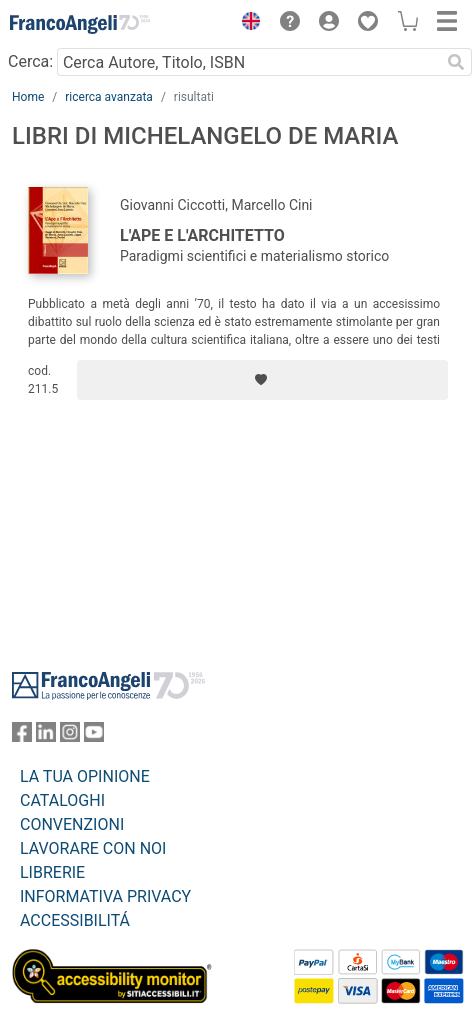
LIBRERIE (52, 872)
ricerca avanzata (109, 97)
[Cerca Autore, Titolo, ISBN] (248, 62)
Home (28, 97)
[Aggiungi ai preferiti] (262, 380)
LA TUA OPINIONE (85, 776)
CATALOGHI (62, 800)
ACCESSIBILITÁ (75, 920)
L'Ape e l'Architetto (202, 235)
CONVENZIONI (72, 824)
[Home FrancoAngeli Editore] (80, 24)
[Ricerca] (456, 62)
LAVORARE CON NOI (93, 848)
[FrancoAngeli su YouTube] (94, 736)
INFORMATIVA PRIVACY (105, 896)
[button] (246, 24)
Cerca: (30, 61)
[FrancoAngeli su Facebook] (22, 736)
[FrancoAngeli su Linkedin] (46, 736)
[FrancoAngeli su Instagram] (70, 736)
